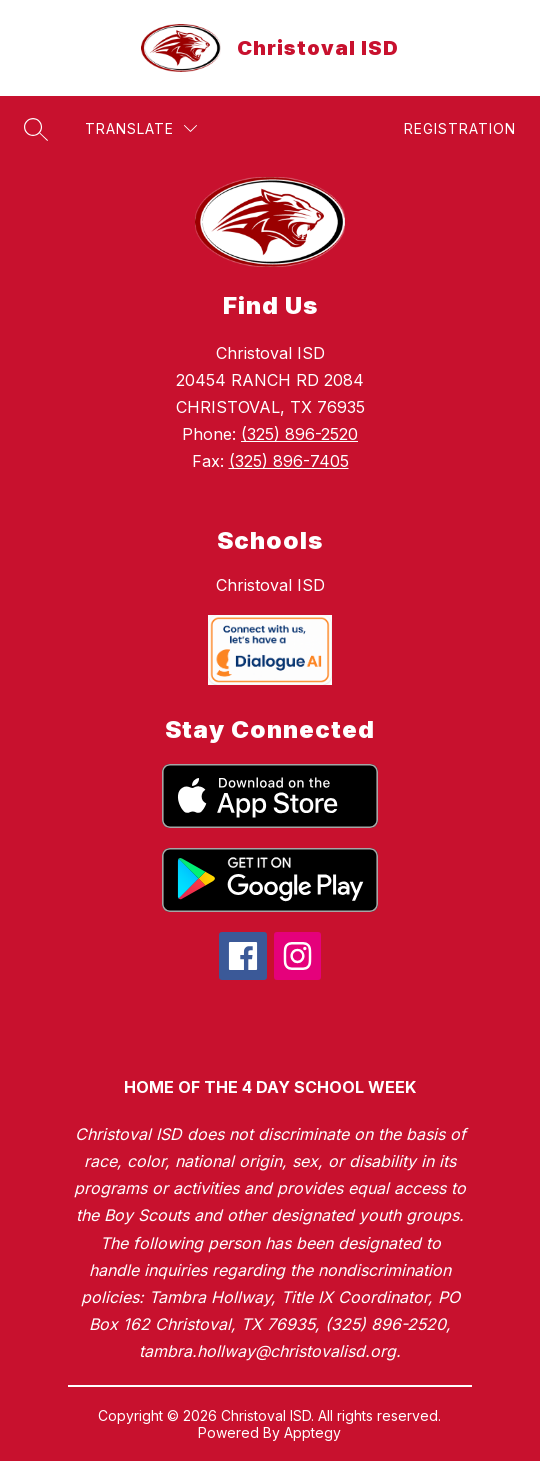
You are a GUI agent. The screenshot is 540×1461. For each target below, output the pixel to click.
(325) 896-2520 (299, 434)
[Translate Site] (141, 128)
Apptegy (312, 1432)
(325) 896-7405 (289, 461)
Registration (460, 128)
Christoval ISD (270, 585)
